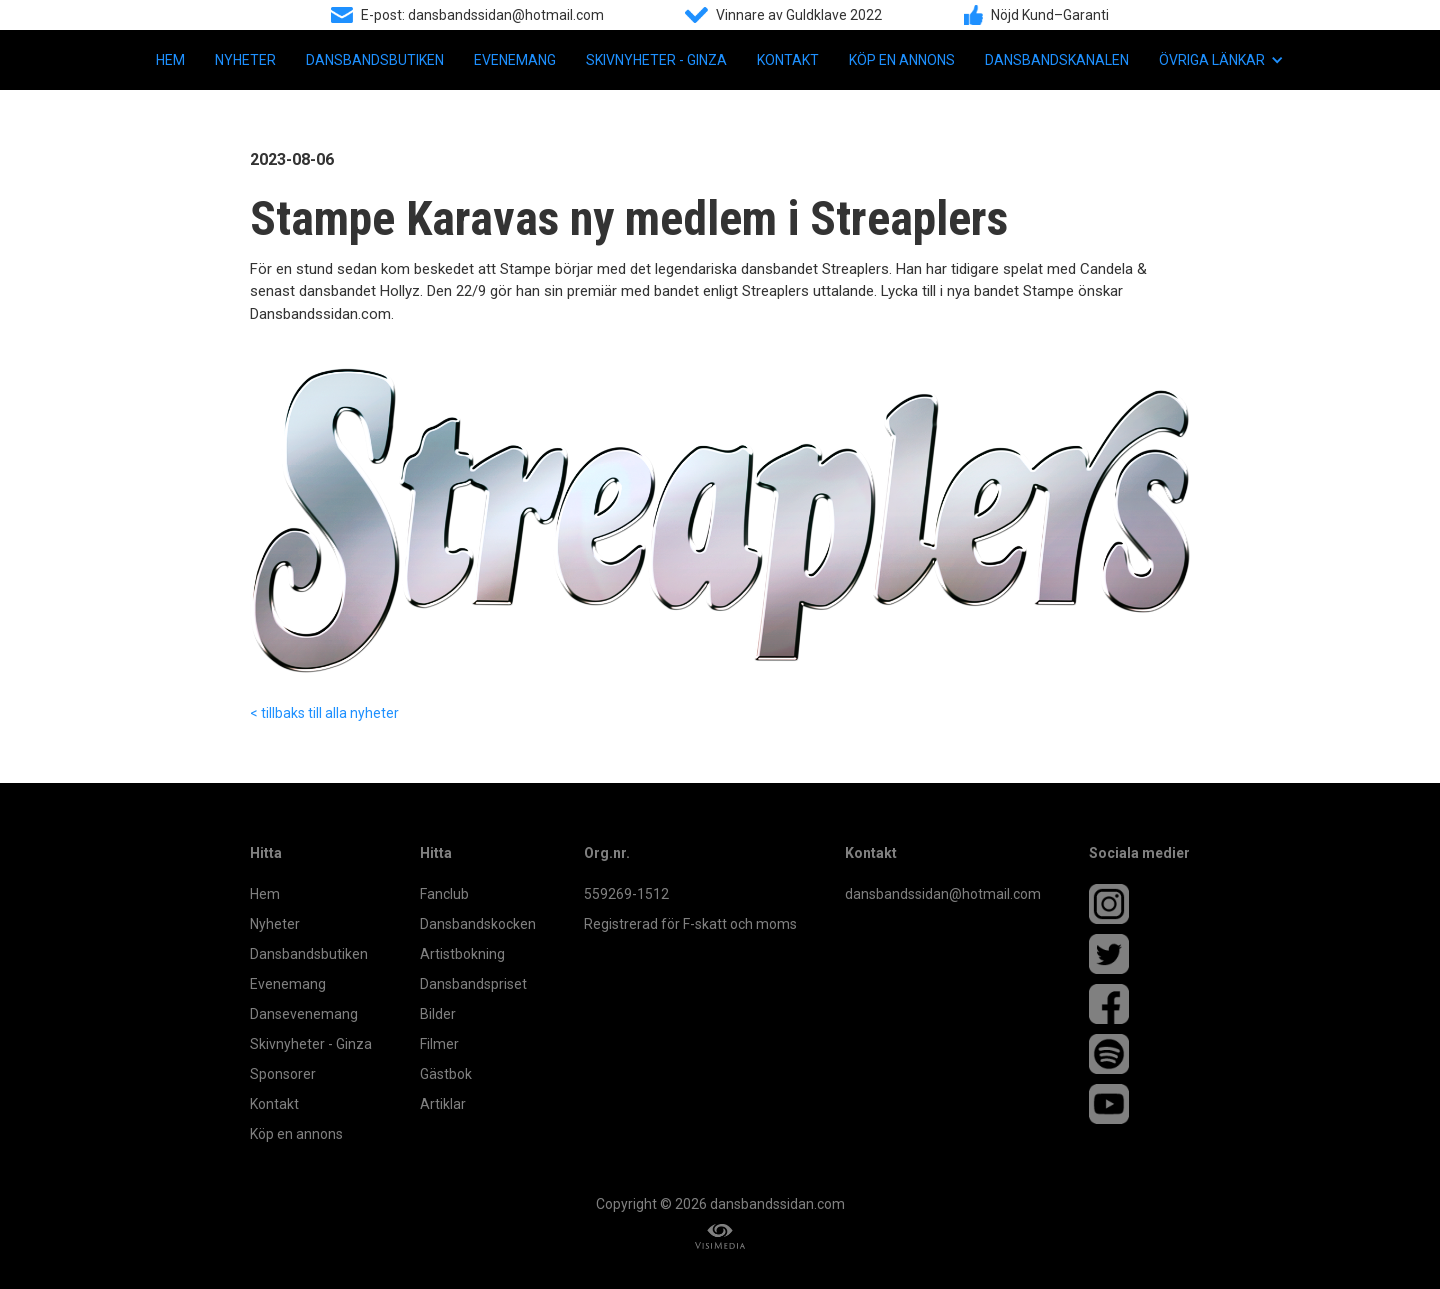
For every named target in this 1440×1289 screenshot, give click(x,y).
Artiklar (443, 1104)
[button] (1221, 60)
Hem (170, 60)
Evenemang (515, 60)
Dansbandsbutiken (375, 60)
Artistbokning (462, 954)
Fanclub (444, 894)
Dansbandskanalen (1057, 60)
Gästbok (446, 1074)
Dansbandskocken (478, 924)
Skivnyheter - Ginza (656, 60)
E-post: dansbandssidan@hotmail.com (482, 15)
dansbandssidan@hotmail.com (943, 894)
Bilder (438, 1014)
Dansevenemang (304, 1014)
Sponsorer (283, 1074)
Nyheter (245, 60)
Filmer (439, 1044)
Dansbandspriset (473, 984)
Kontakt (788, 60)
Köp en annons (902, 60)
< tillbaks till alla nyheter (324, 713)
